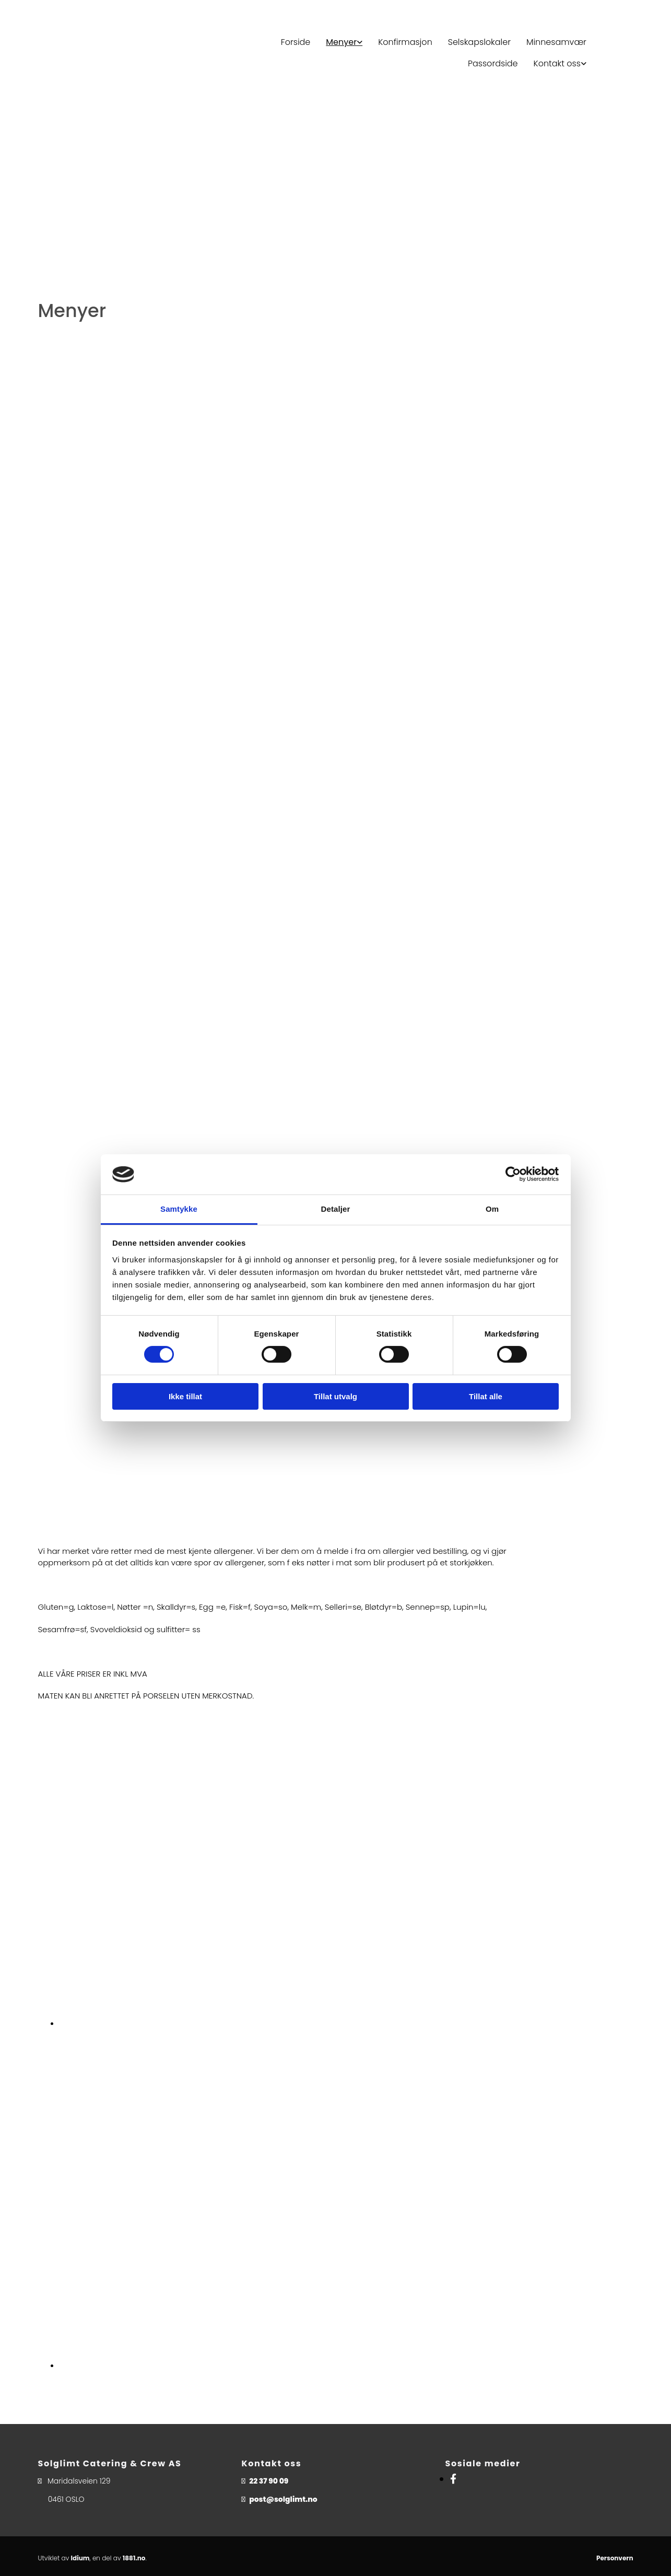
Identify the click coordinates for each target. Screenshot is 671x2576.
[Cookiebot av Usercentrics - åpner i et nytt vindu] (513, 1174)
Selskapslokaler (479, 42)
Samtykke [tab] (178, 1208)
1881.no (134, 2558)
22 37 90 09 (268, 2481)
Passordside (493, 63)
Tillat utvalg (335, 1396)
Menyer (341, 42)
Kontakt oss (557, 63)
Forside (296, 42)
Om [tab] (492, 1208)
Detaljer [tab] (335, 1208)
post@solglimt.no (283, 2499)
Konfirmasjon (405, 42)
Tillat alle (485, 1396)
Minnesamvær (556, 42)
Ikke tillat (185, 1396)
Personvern (614, 2558)
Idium (80, 2558)
